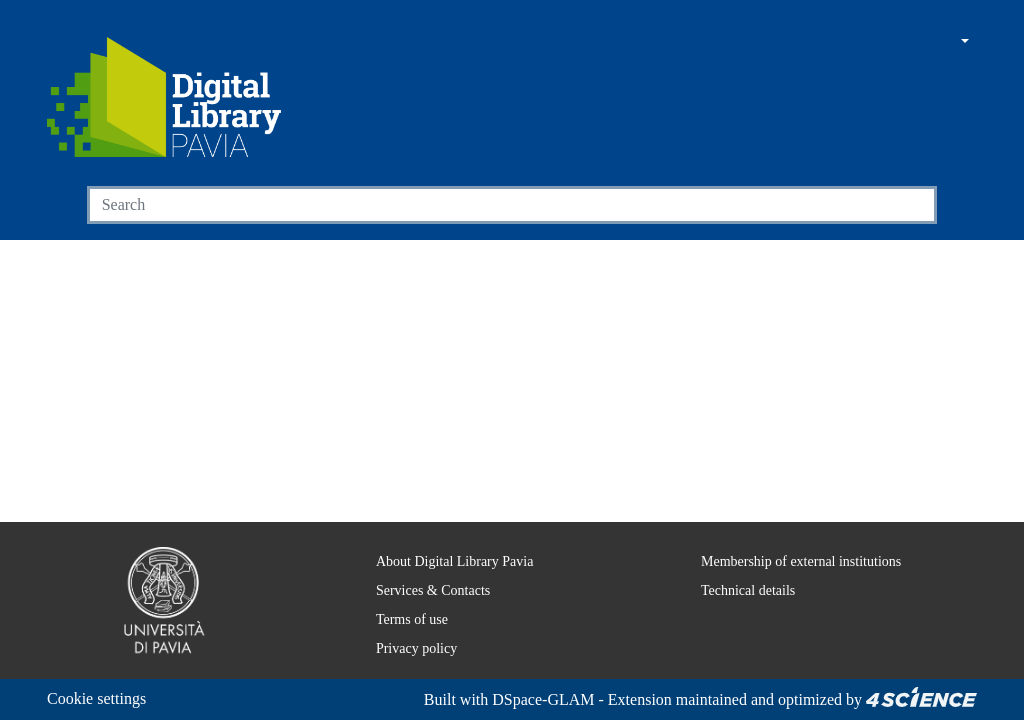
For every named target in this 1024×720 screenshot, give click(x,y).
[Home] (164, 97)
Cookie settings (102, 698)
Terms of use (402, 619)
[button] (909, 42)
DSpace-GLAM (522, 699)
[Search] (489, 205)
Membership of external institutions (794, 561)
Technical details (734, 590)
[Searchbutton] (913, 205)
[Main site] (871, 42)
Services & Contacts (423, 590)
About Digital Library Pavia (442, 561)
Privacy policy (402, 648)
